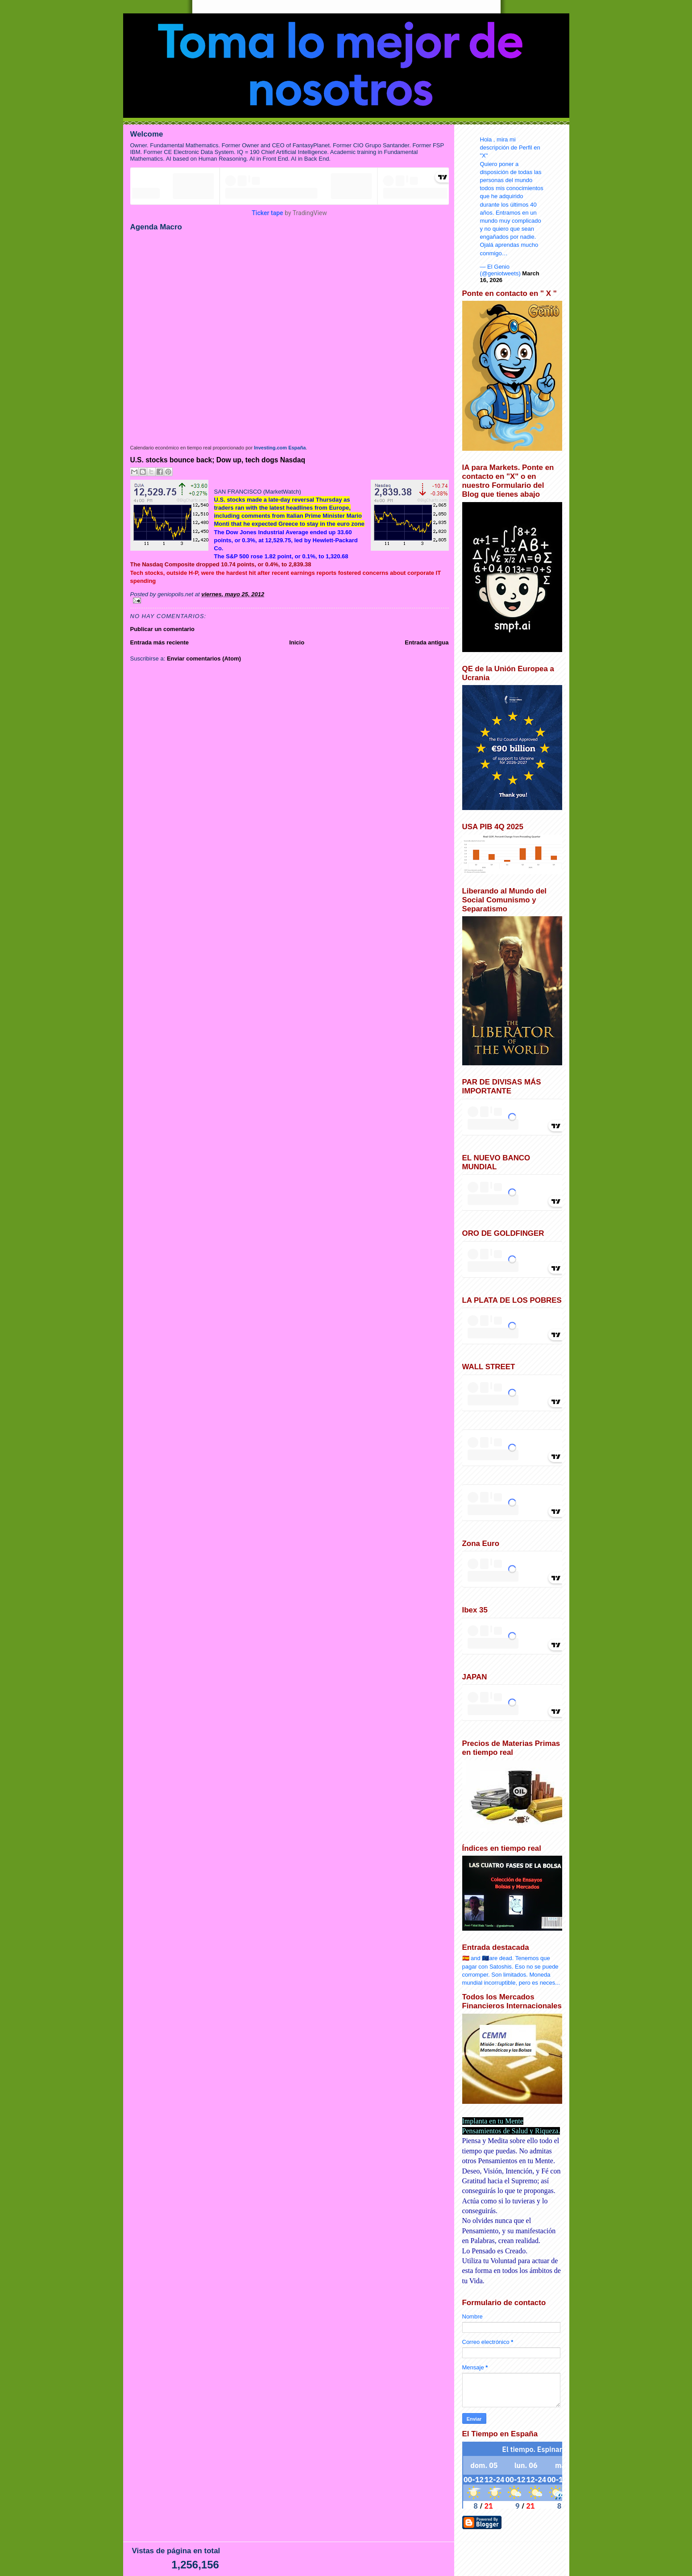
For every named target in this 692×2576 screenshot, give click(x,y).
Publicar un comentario (162, 629)
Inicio (296, 642)
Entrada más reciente (159, 642)
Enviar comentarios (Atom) (204, 658)
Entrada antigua (426, 642)
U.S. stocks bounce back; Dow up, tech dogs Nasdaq (218, 460)
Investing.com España (280, 447)
